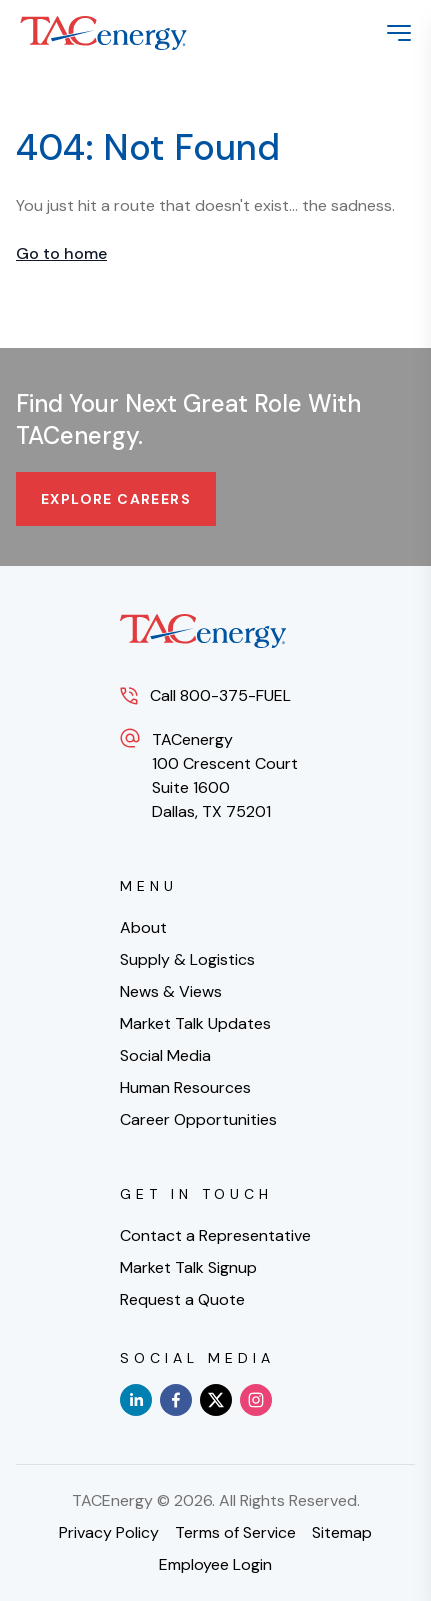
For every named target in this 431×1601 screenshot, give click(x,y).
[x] (216, 1400)
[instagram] (256, 1400)
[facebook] (176, 1400)
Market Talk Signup (188, 1267)
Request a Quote (182, 1299)
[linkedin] (136, 1400)
